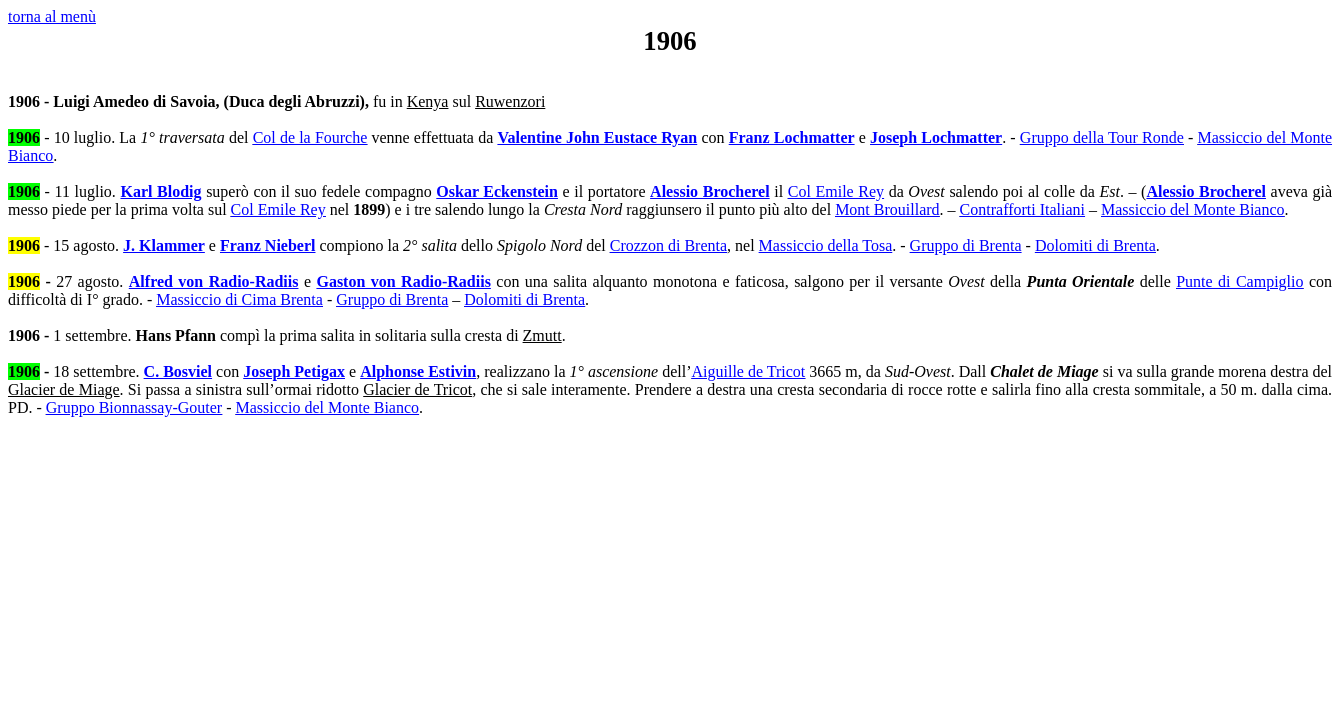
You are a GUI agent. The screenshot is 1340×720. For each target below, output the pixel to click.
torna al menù (52, 16)
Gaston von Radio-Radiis (403, 281)
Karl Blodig (160, 191)
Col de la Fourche (310, 137)
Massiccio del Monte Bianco (1193, 209)
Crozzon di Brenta (668, 245)
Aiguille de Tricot (748, 371)
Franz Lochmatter (792, 137)
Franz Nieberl (268, 245)
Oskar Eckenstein (497, 191)
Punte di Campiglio (1239, 281)
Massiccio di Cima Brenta (239, 299)
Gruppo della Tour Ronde (1102, 137)
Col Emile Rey (836, 191)
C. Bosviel (178, 371)
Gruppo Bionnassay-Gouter (134, 407)
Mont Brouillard (887, 209)
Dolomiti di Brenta (1095, 245)
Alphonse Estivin (418, 371)
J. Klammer (164, 245)
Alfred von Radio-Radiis (214, 281)
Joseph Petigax (294, 371)
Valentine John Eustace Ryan (597, 137)
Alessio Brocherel (710, 191)
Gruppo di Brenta (966, 245)
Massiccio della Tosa (826, 245)
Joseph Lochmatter (936, 137)
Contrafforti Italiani (1022, 209)
